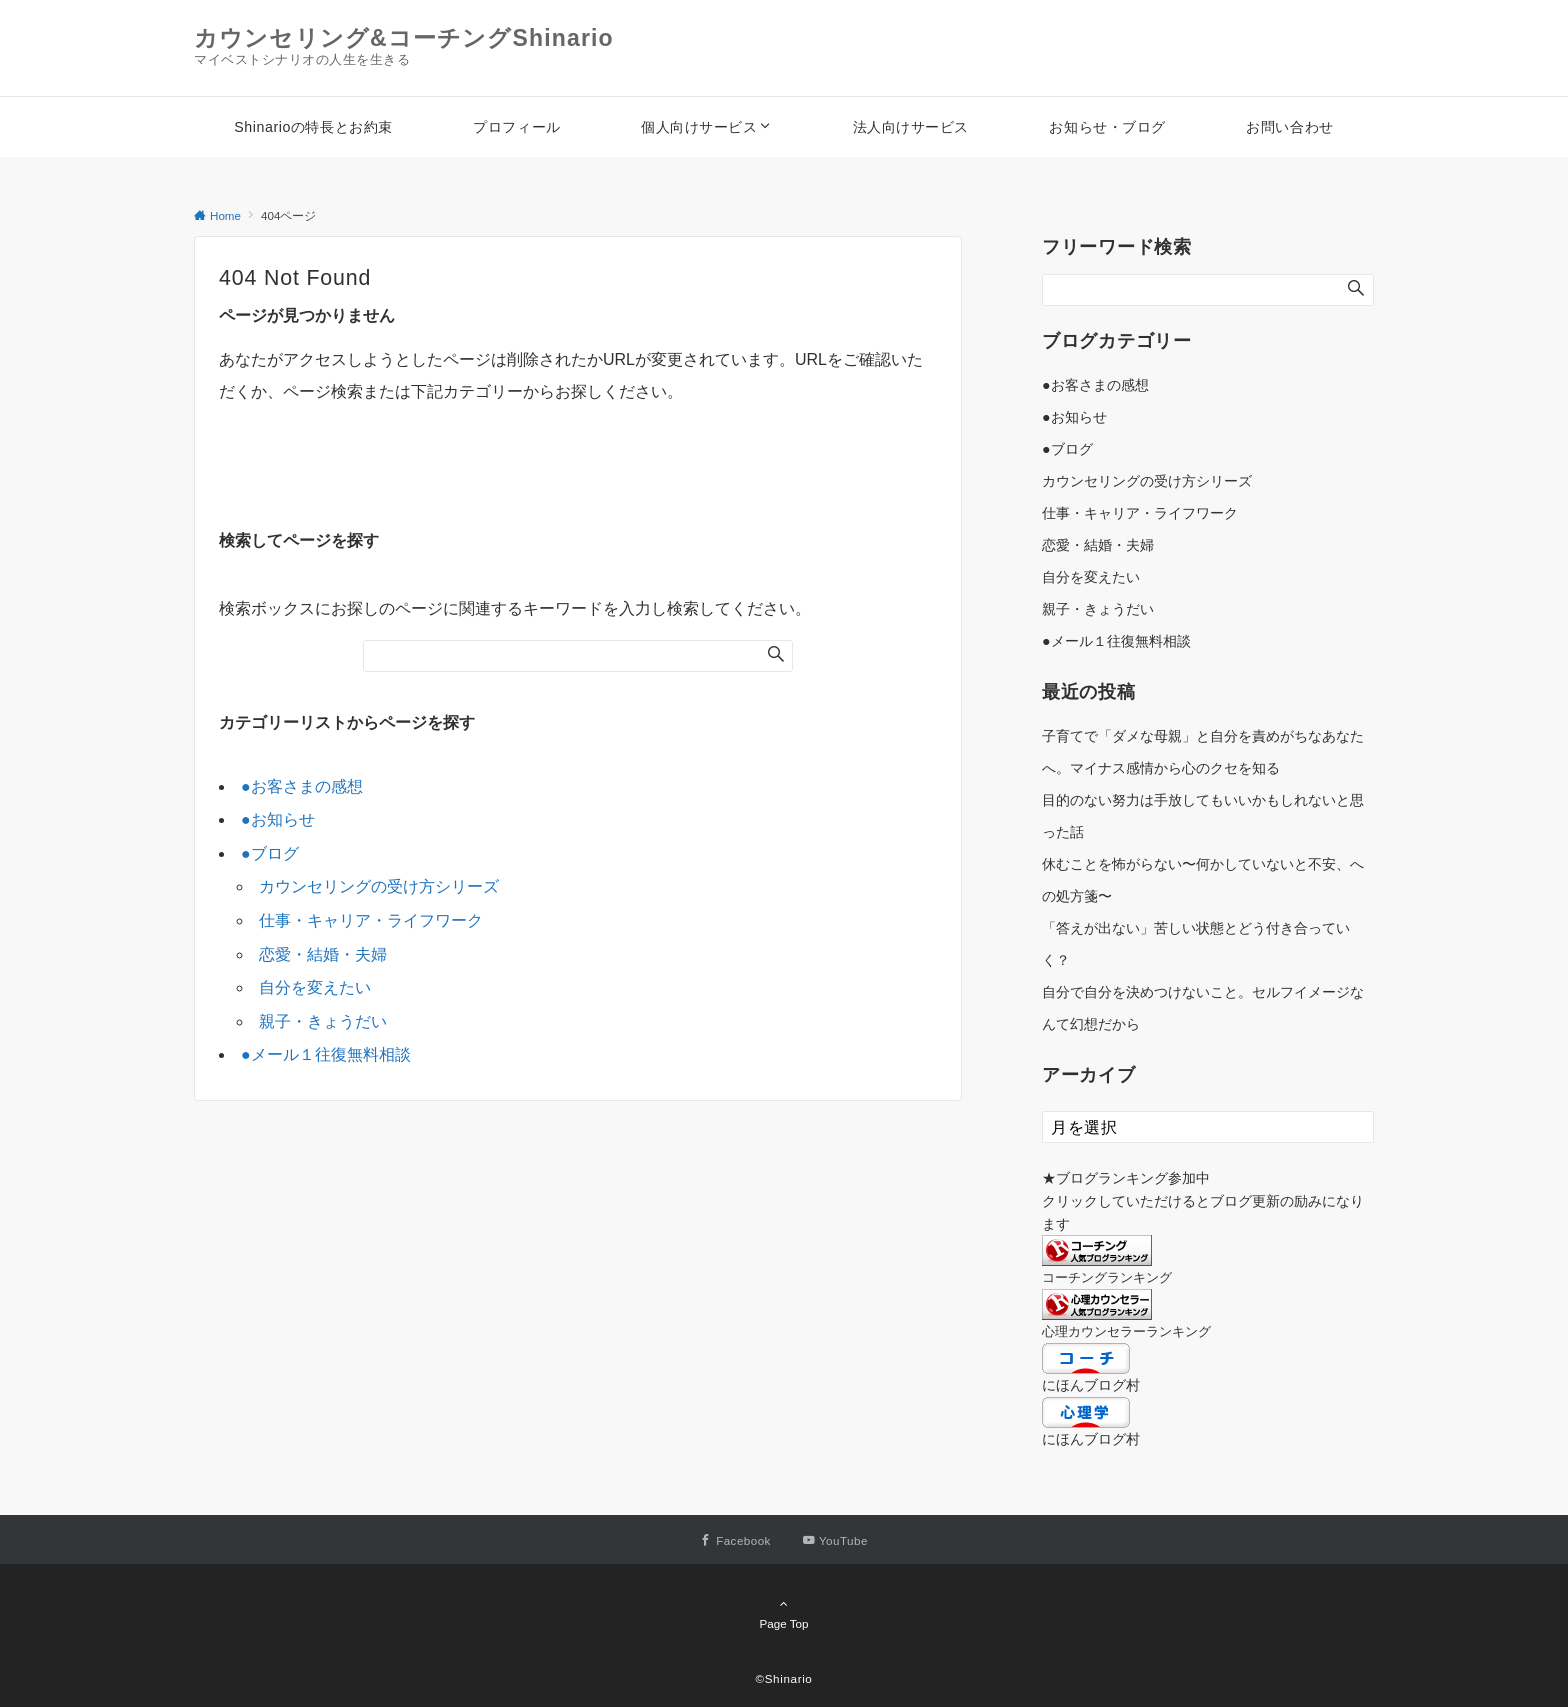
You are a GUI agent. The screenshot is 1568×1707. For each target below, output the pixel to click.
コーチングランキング (1107, 1277)
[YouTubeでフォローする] (835, 1540)
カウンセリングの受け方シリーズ (379, 886)
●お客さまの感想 (302, 786)
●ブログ (270, 853)
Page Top (784, 1613)
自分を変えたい (315, 987)
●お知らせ (278, 819)
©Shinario (784, 1678)
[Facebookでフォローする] (735, 1540)
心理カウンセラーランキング (1126, 1331)
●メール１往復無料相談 (326, 1054)
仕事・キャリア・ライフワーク (371, 920)
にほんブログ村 (1091, 1385)
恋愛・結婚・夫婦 (323, 954)
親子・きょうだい (323, 1021)
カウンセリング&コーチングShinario (404, 38)
